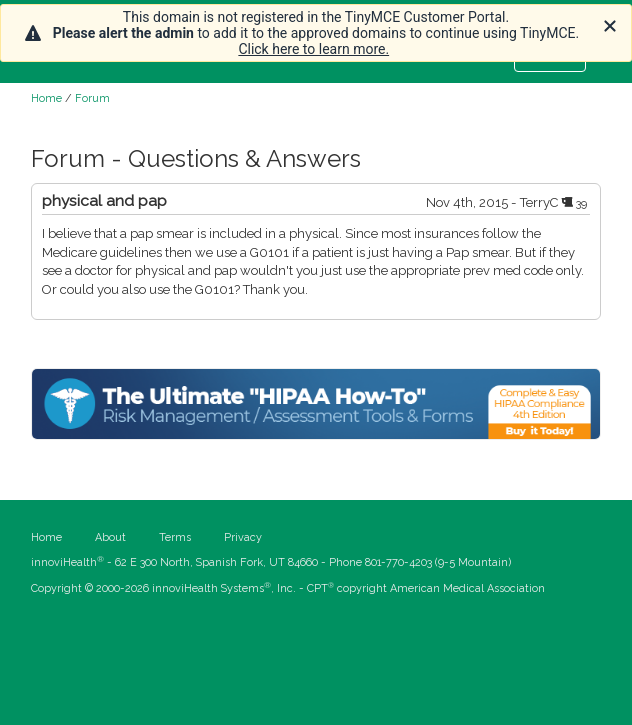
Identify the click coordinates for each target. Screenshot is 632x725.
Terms (175, 537)
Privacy (243, 537)
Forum (92, 98)
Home (46, 98)
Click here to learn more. (313, 49)
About (110, 537)
